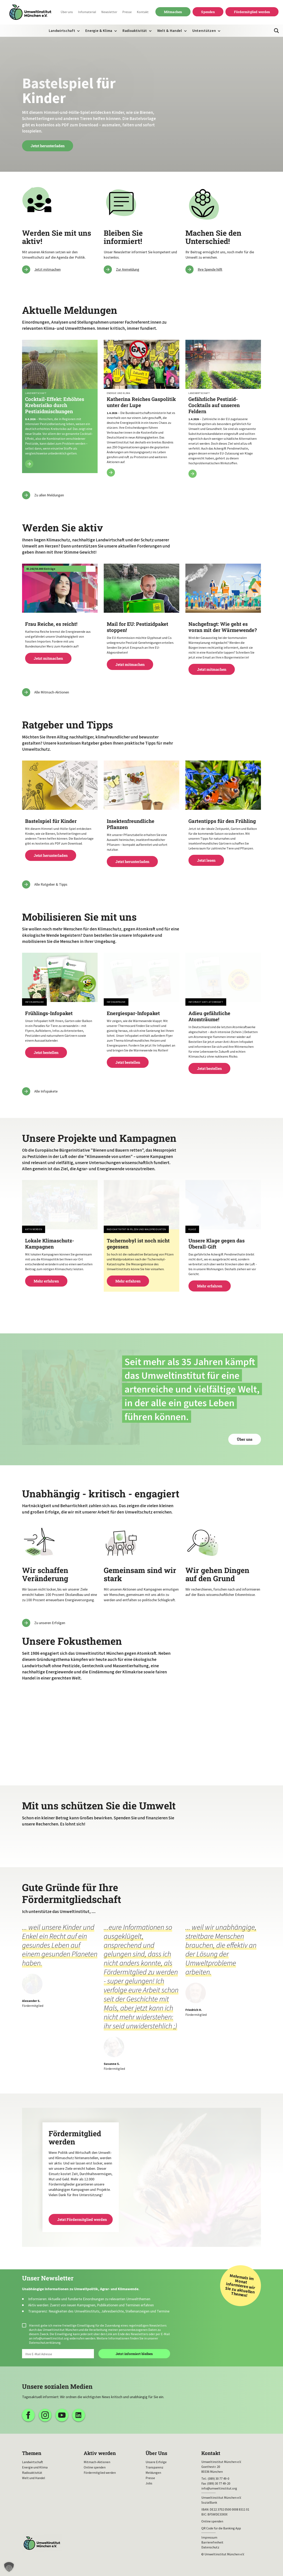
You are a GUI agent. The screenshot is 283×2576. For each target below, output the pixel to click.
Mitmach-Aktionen (97, 2462)
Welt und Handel (33, 2478)
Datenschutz (210, 2547)
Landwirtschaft (62, 30)
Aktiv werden (100, 2453)
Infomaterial (87, 12)
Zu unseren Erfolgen (49, 1622)
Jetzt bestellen (60, 1032)
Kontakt (143, 12)
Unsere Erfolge (156, 2462)
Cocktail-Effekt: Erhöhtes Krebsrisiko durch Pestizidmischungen (60, 406)
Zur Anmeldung (127, 269)
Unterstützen (204, 30)
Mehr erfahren (60, 1260)
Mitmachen (173, 12)
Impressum (209, 2537)
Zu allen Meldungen (49, 495)
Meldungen (153, 2472)
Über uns (67, 12)
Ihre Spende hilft (210, 269)
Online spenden (95, 2467)
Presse (127, 12)
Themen (31, 2453)
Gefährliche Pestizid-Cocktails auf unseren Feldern (223, 411)
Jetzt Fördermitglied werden (82, 2219)
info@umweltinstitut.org (51, 2338)
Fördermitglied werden (252, 12)
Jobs (149, 2483)
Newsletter (109, 12)
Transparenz (154, 2467)
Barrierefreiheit (212, 2542)
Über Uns (156, 2453)
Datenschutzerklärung (45, 2342)
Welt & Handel (169, 30)
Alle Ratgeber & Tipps (50, 884)
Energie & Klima (98, 30)
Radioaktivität (135, 30)
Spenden (208, 12)
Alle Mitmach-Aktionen (51, 692)
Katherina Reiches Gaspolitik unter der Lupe (141, 411)
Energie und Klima (35, 2467)
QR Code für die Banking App (221, 2528)
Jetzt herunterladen (48, 145)
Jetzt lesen (223, 840)
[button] (9, 2567)
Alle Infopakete (46, 1091)
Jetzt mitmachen (47, 269)
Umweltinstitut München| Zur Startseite (30, 12)
